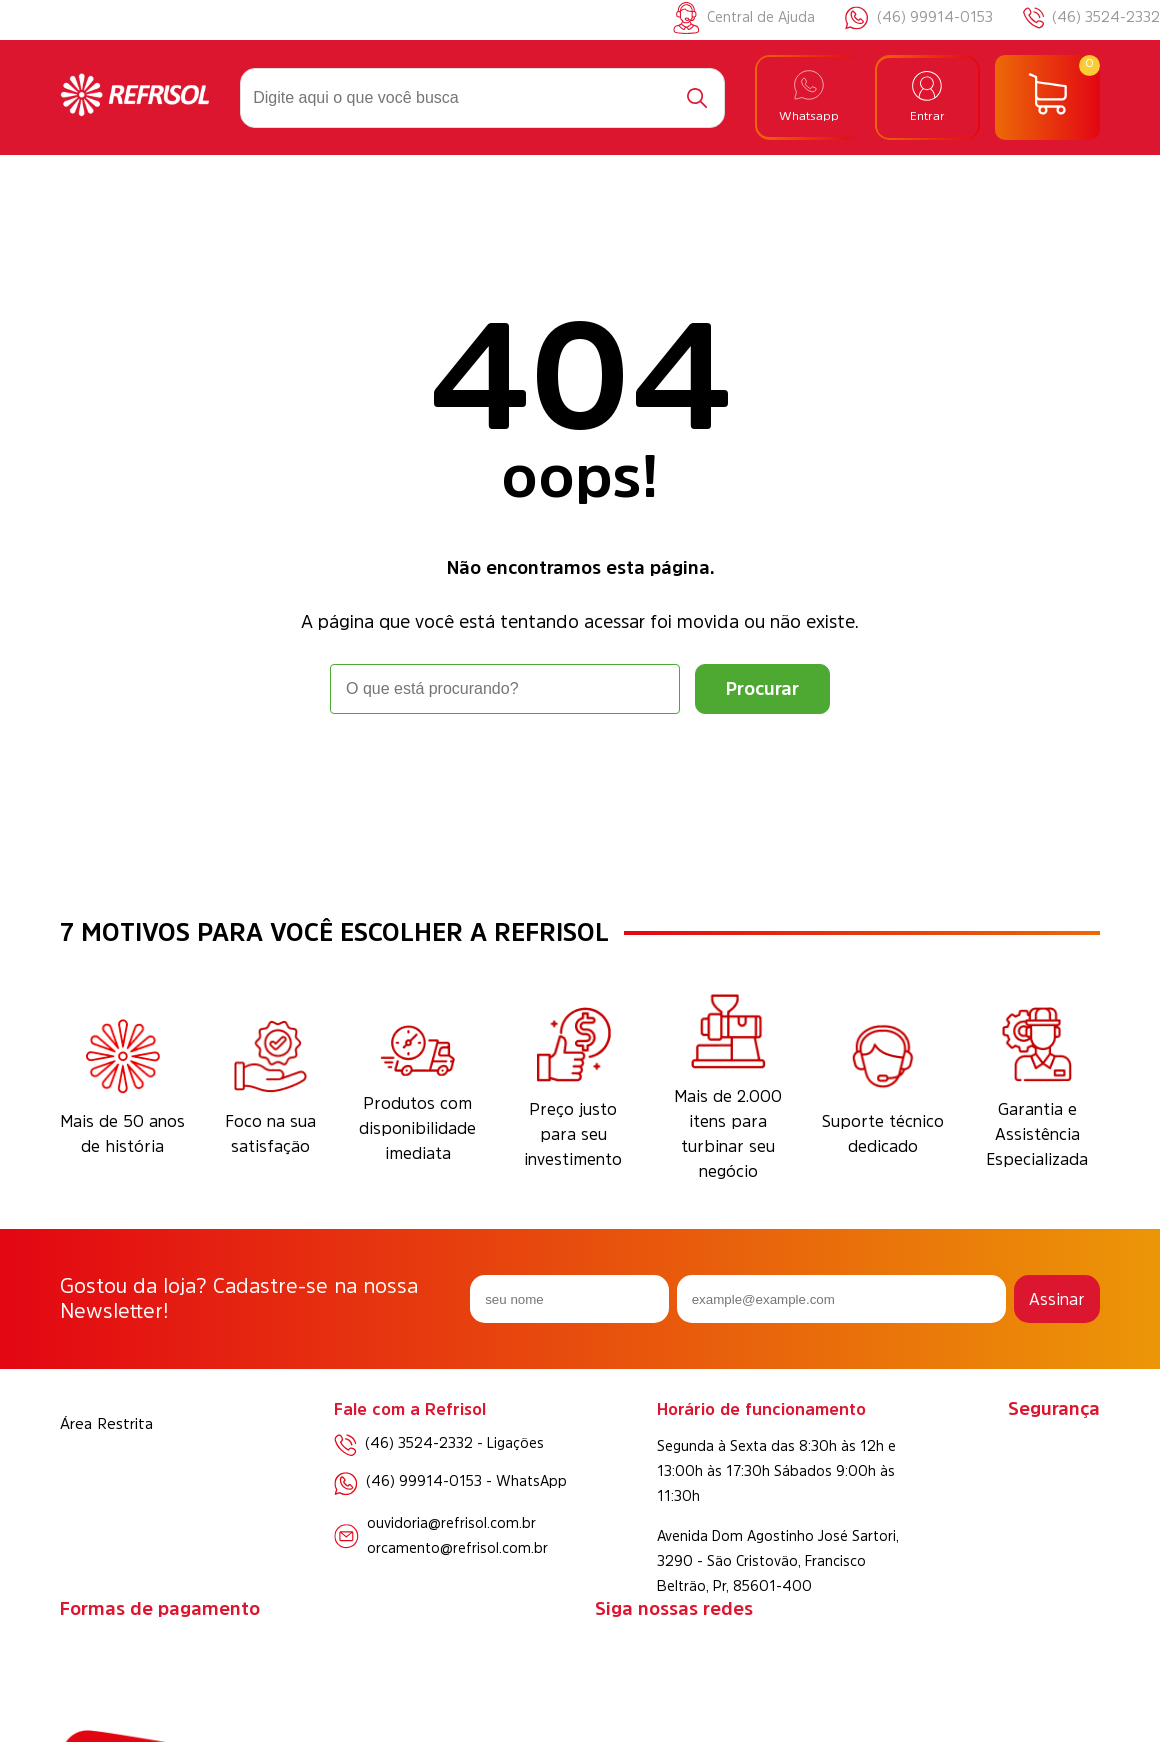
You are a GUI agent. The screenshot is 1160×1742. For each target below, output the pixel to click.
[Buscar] (697, 98)
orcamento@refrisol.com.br (457, 1548)
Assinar (1057, 1299)
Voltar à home (580, 769)
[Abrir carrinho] (1047, 98)
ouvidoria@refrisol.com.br (451, 1523)
